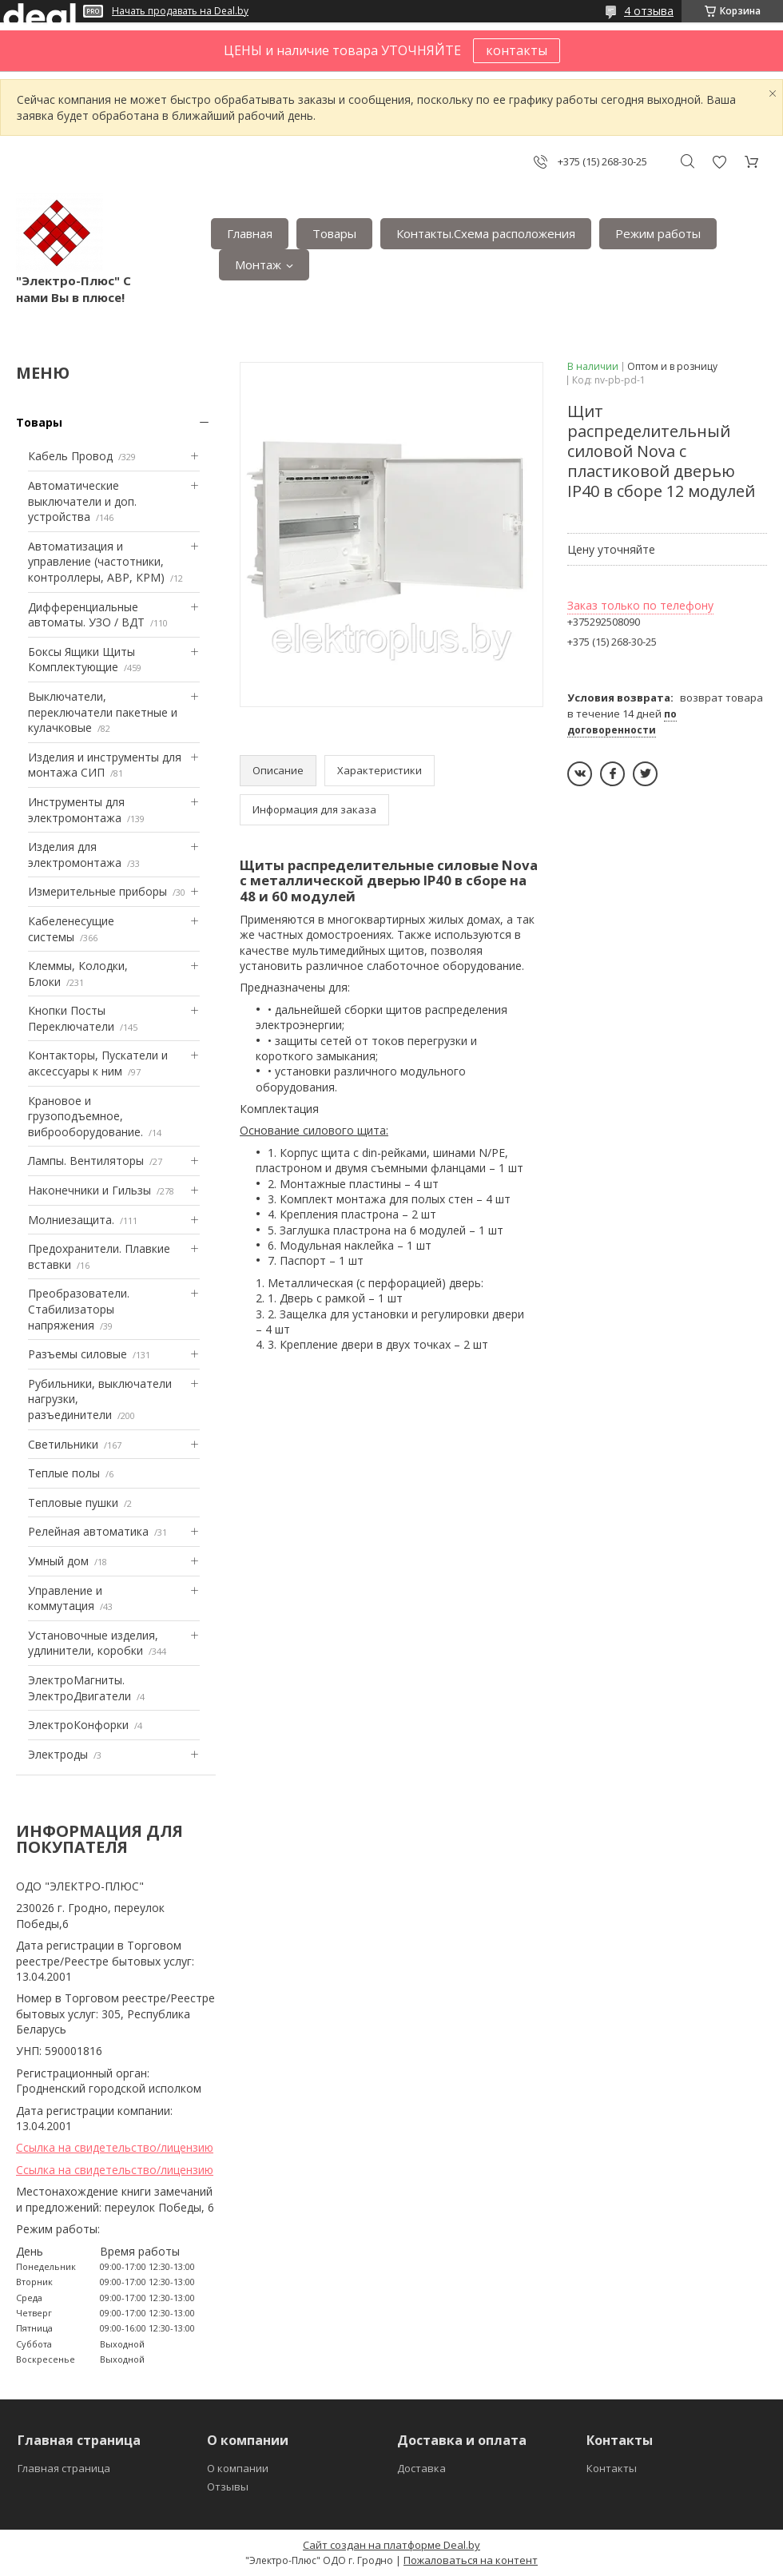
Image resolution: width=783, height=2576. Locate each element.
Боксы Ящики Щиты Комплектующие (81, 659)
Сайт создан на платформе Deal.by (391, 2545)
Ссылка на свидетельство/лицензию (114, 2147)
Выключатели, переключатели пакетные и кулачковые (102, 712)
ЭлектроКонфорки (78, 1724)
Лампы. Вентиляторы (86, 1160)
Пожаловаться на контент (470, 2560)
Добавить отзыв (719, 162)
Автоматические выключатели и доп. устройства (82, 501)
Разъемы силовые (77, 1354)
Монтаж (258, 264)
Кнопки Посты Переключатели (71, 1018)
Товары (334, 233)
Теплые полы (64, 1473)
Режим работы (658, 233)
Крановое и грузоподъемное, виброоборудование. (85, 1116)
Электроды (58, 1754)
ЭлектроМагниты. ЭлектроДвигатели (79, 1687)
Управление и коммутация (65, 1598)
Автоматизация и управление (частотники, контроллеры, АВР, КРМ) (96, 562)
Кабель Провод (70, 455)
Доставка (421, 2468)
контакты (516, 50)
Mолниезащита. (71, 1219)
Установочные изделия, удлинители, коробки (93, 1643)
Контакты (611, 2468)
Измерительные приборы (97, 891)
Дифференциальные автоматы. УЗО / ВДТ (86, 614)
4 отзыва (649, 10)
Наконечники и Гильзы (89, 1190)
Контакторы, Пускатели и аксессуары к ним (98, 1063)
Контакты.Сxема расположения (485, 233)
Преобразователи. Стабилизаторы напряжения (78, 1309)
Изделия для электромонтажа (74, 854)
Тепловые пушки (73, 1502)
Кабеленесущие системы (71, 928)
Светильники (63, 1444)
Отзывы (227, 2486)
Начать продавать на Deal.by (180, 11)
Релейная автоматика (88, 1531)
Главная (249, 233)
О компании (237, 2468)
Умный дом (58, 1560)
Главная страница (64, 2468)
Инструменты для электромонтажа (76, 809)
